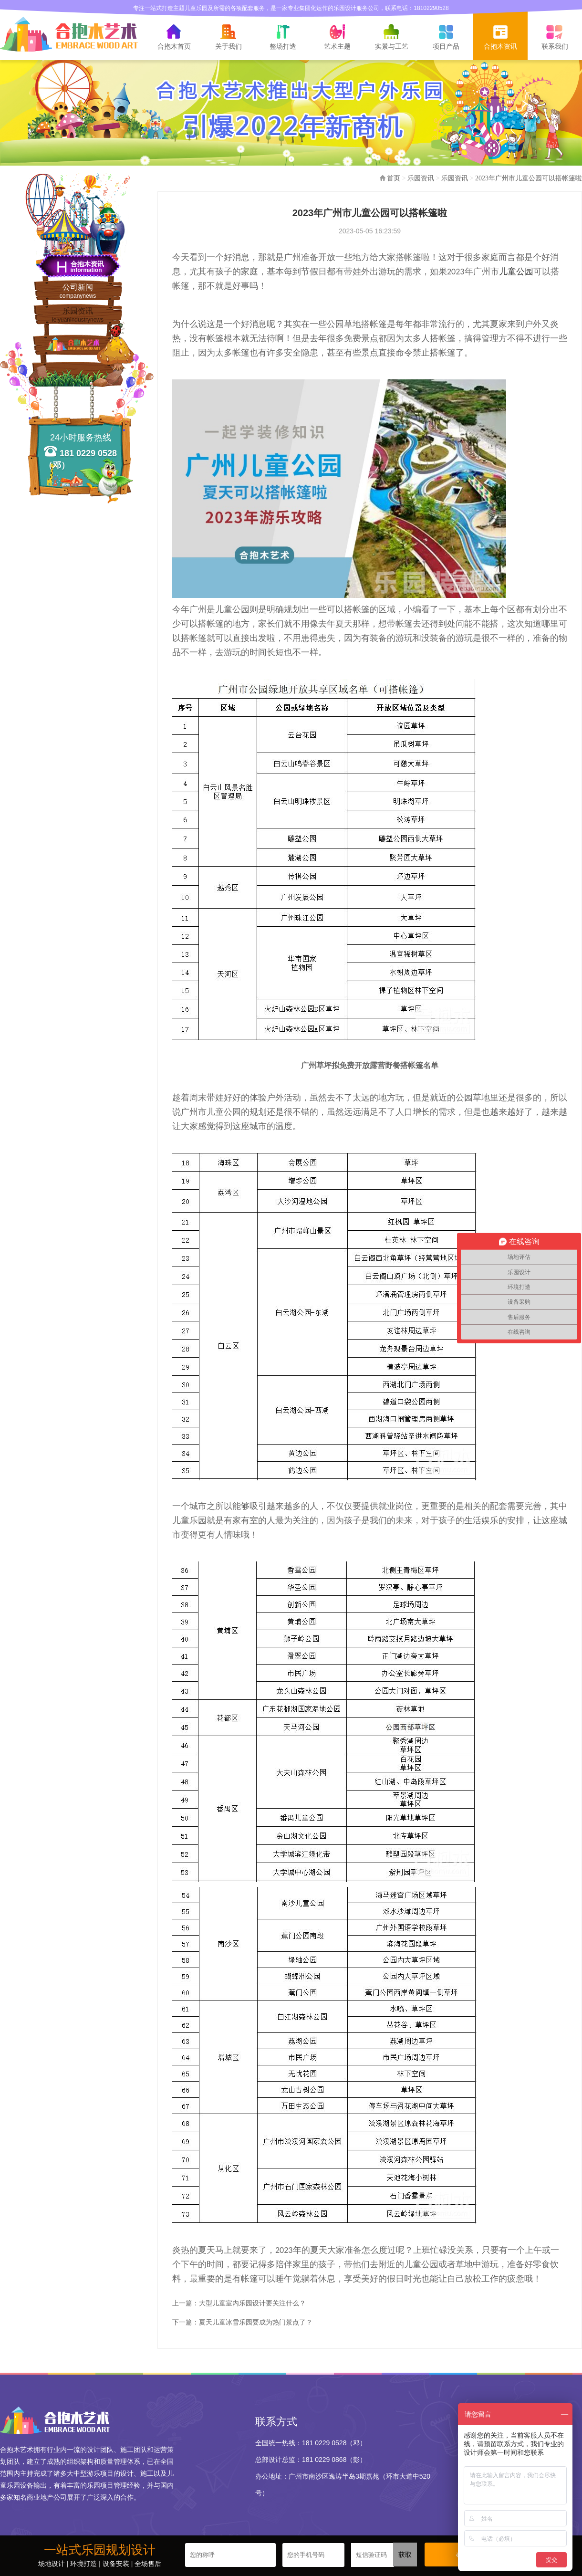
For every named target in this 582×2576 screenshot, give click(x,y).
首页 (393, 178)
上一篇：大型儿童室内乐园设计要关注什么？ (239, 2303)
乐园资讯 (78, 315)
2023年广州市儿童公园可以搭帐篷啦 (528, 178)
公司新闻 (78, 291)
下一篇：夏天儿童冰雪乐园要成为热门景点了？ (242, 2322)
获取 (405, 2554)
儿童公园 (516, 271)
